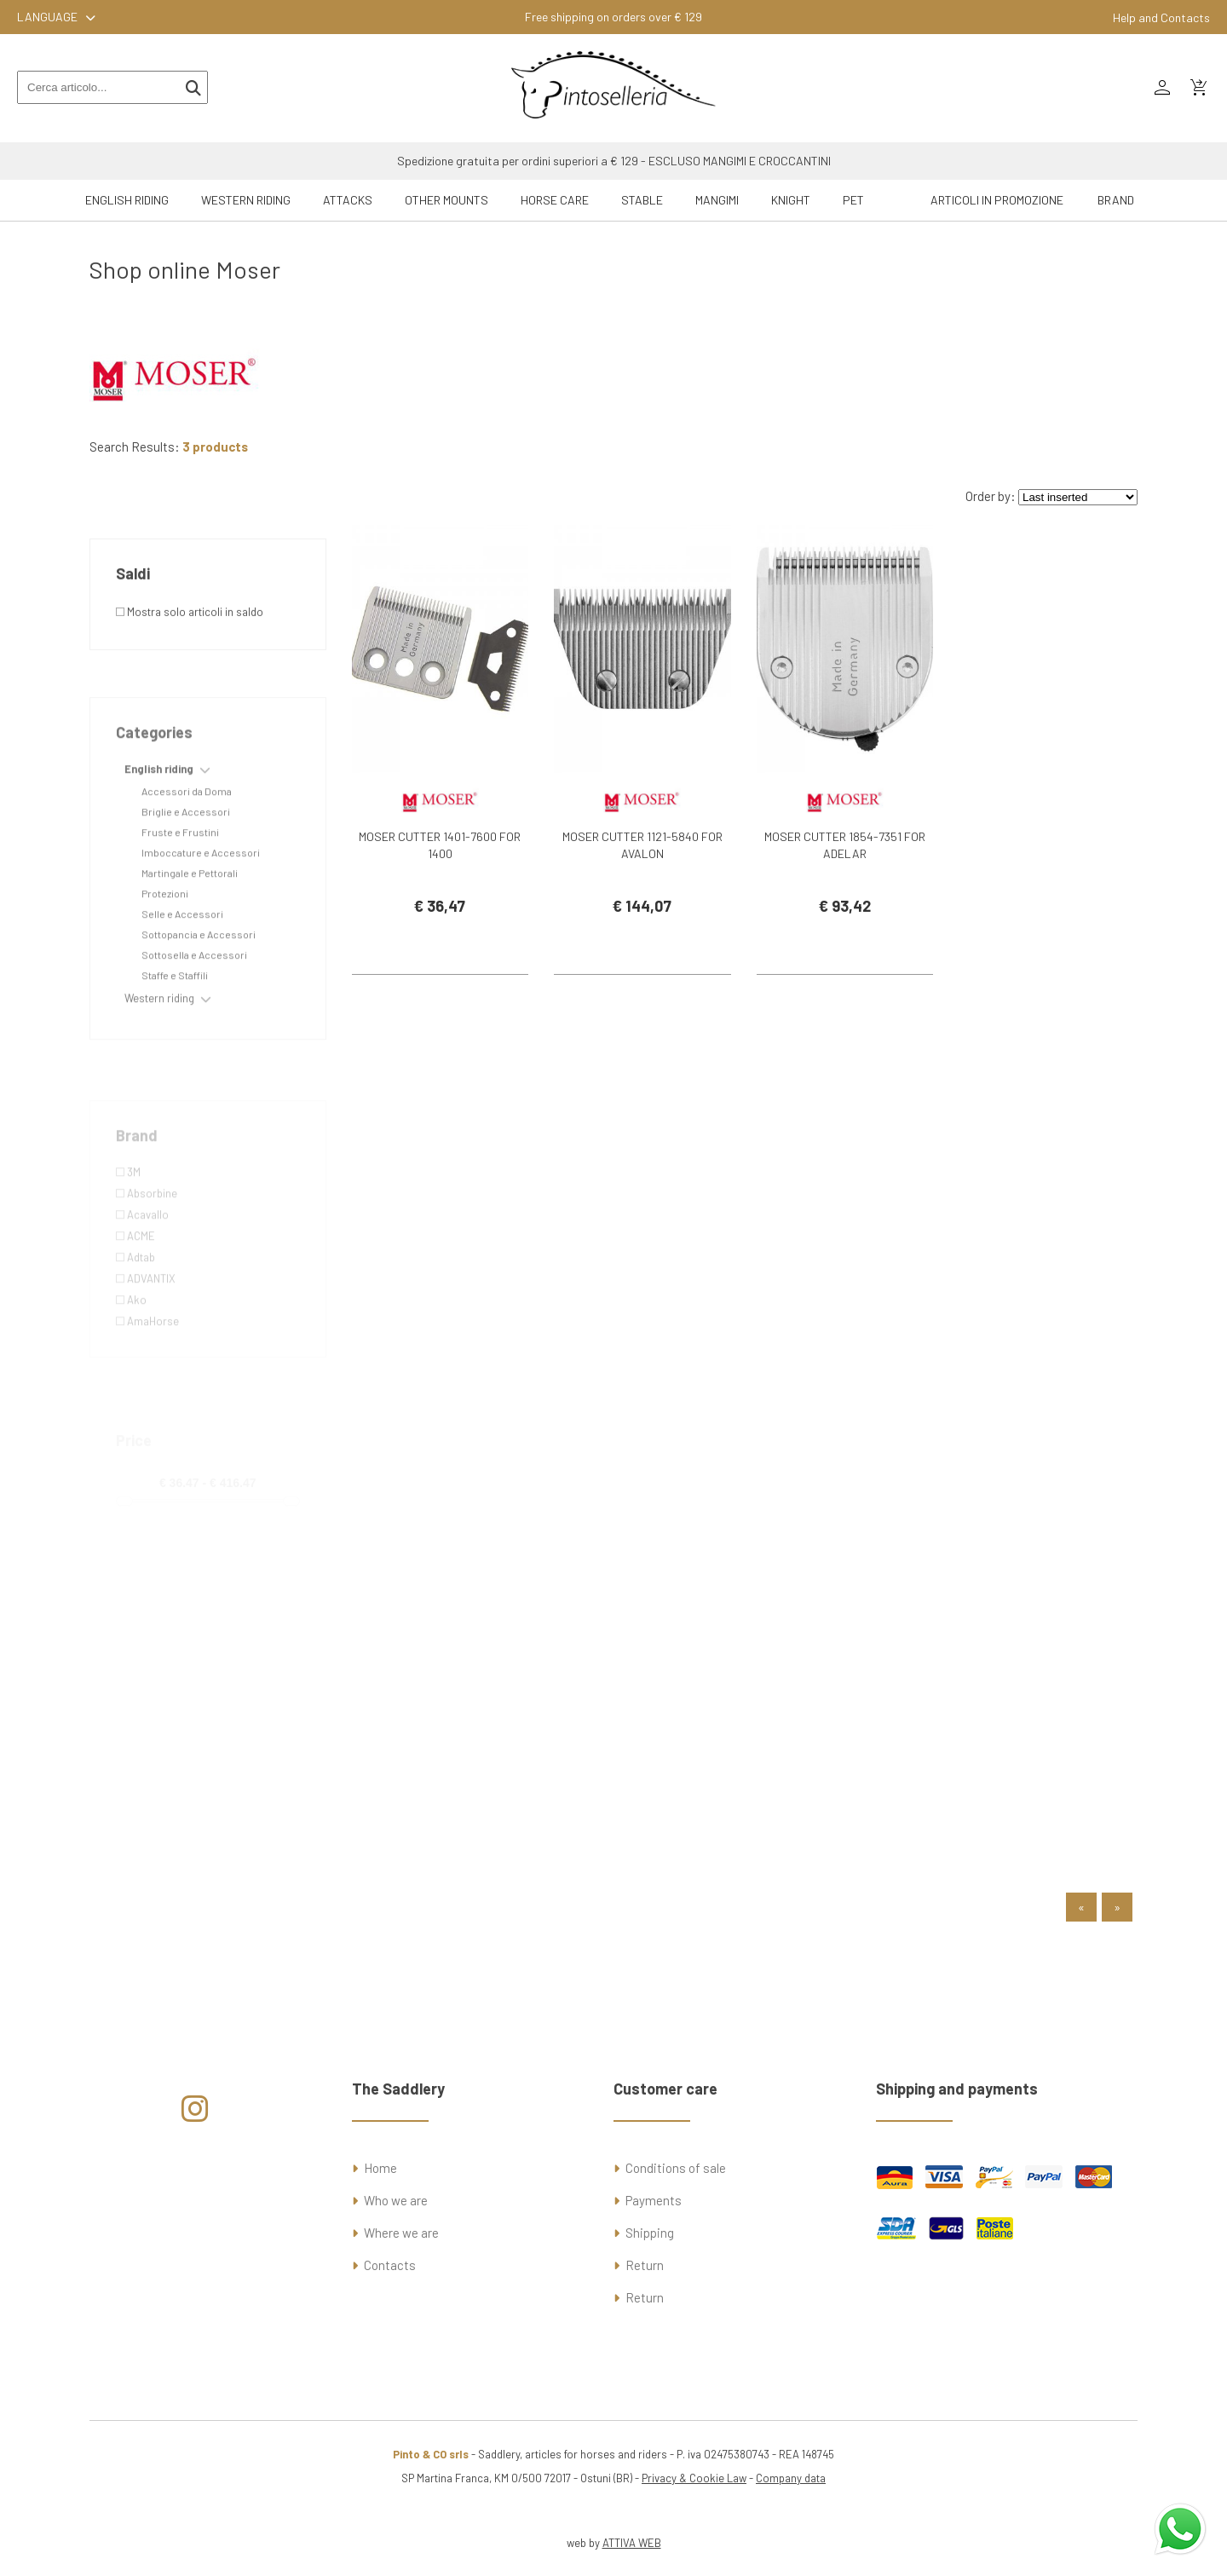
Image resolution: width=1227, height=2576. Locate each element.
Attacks (347, 200)
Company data (791, 2478)
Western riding (246, 200)
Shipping (649, 2232)
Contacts (390, 2265)
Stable (642, 200)
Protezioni (164, 945)
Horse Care (555, 200)
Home (380, 2167)
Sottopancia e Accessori (198, 986)
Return (644, 2265)
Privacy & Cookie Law (694, 2478)
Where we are (401, 2232)
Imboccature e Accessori (200, 904)
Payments (653, 2200)
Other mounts (446, 200)
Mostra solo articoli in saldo (189, 657)
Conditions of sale (675, 2167)
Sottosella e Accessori (194, 1006)
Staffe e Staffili (174, 1027)
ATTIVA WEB (631, 2543)
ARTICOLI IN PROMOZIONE (996, 200)
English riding (127, 200)
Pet (853, 200)
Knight (790, 200)
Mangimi (717, 200)
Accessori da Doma (186, 843)
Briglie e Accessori (185, 863)
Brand (1115, 200)
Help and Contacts (1161, 17)
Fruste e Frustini (180, 884)
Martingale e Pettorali (189, 925)
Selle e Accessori (182, 965)
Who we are (396, 2200)
